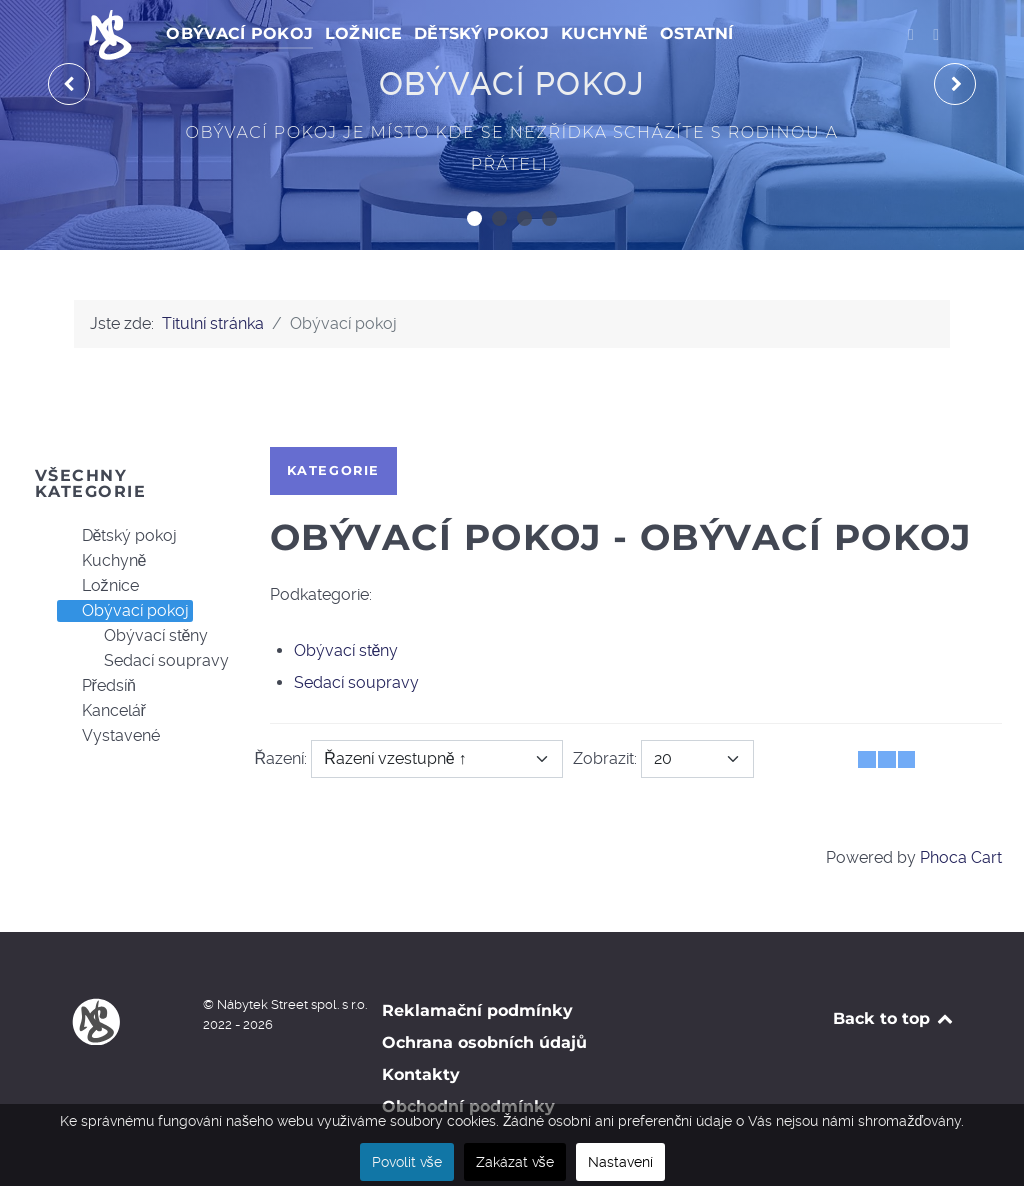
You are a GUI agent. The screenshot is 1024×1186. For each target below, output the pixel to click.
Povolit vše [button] (407, 1162)
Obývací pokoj (123, 611)
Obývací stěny (144, 636)
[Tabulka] (866, 759)
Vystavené (109, 736)
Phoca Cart (961, 857)
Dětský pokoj (118, 536)
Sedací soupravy (154, 661)
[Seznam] (906, 759)
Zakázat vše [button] (515, 1162)
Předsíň (97, 686)
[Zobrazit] (697, 759)
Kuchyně (102, 561)
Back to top (894, 1018)
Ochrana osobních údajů (484, 1042)
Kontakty (421, 1074)
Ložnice (98, 586)
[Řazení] (437, 759)
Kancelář (102, 711)
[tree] (128, 636)
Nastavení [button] (620, 1162)
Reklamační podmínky (477, 1010)
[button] (474, 218)
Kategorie (333, 470)
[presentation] (69, 84)
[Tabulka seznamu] (886, 759)
